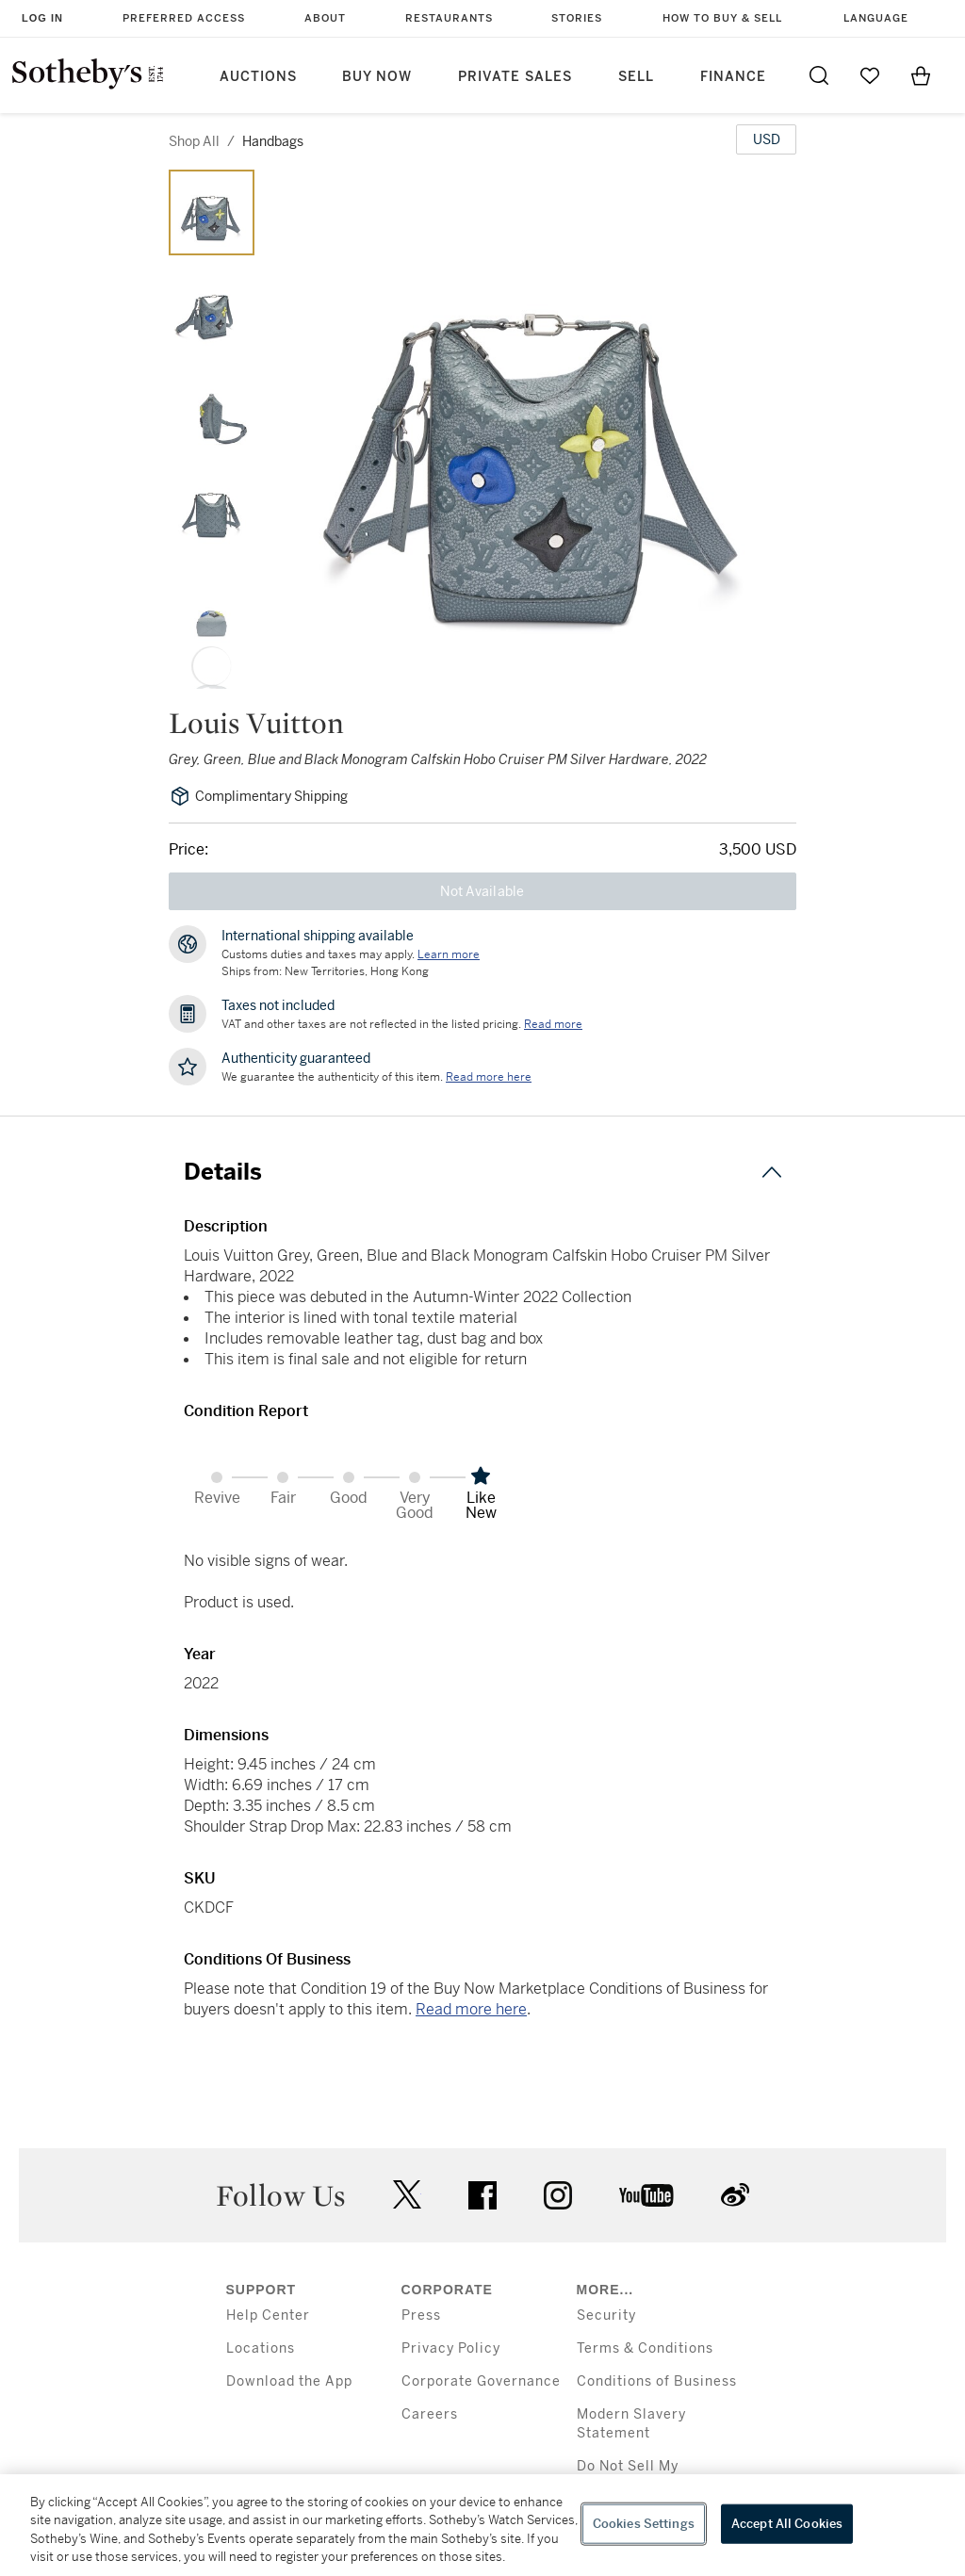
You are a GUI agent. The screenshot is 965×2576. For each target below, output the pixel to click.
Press (421, 2315)
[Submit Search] (819, 75)
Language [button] (875, 18)
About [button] (325, 18)
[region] (482, 2525)
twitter (407, 2194)
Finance (733, 77)
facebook (482, 2195)
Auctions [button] (258, 77)
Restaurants (449, 18)
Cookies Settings (644, 2524)
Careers (429, 2414)
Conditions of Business (657, 2381)
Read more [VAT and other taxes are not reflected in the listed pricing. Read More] (553, 1024)
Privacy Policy (450, 2348)
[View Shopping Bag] (920, 75)
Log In (42, 18)
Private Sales (515, 77)
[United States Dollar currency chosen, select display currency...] (766, 139)
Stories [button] (576, 18)
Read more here (471, 2009)
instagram (558, 2195)
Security (606, 2315)
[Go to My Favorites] (869, 75)
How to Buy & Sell (722, 18)
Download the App (289, 2381)
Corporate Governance (481, 2381)
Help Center (268, 2315)
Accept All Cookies (786, 2524)
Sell (636, 77)
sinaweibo (735, 2195)
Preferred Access (184, 18)
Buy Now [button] (377, 77)
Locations (260, 2348)
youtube (646, 2195)
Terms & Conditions (645, 2348)
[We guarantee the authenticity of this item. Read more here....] (489, 1076)
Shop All (194, 141)
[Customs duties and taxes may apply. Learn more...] (448, 954)
